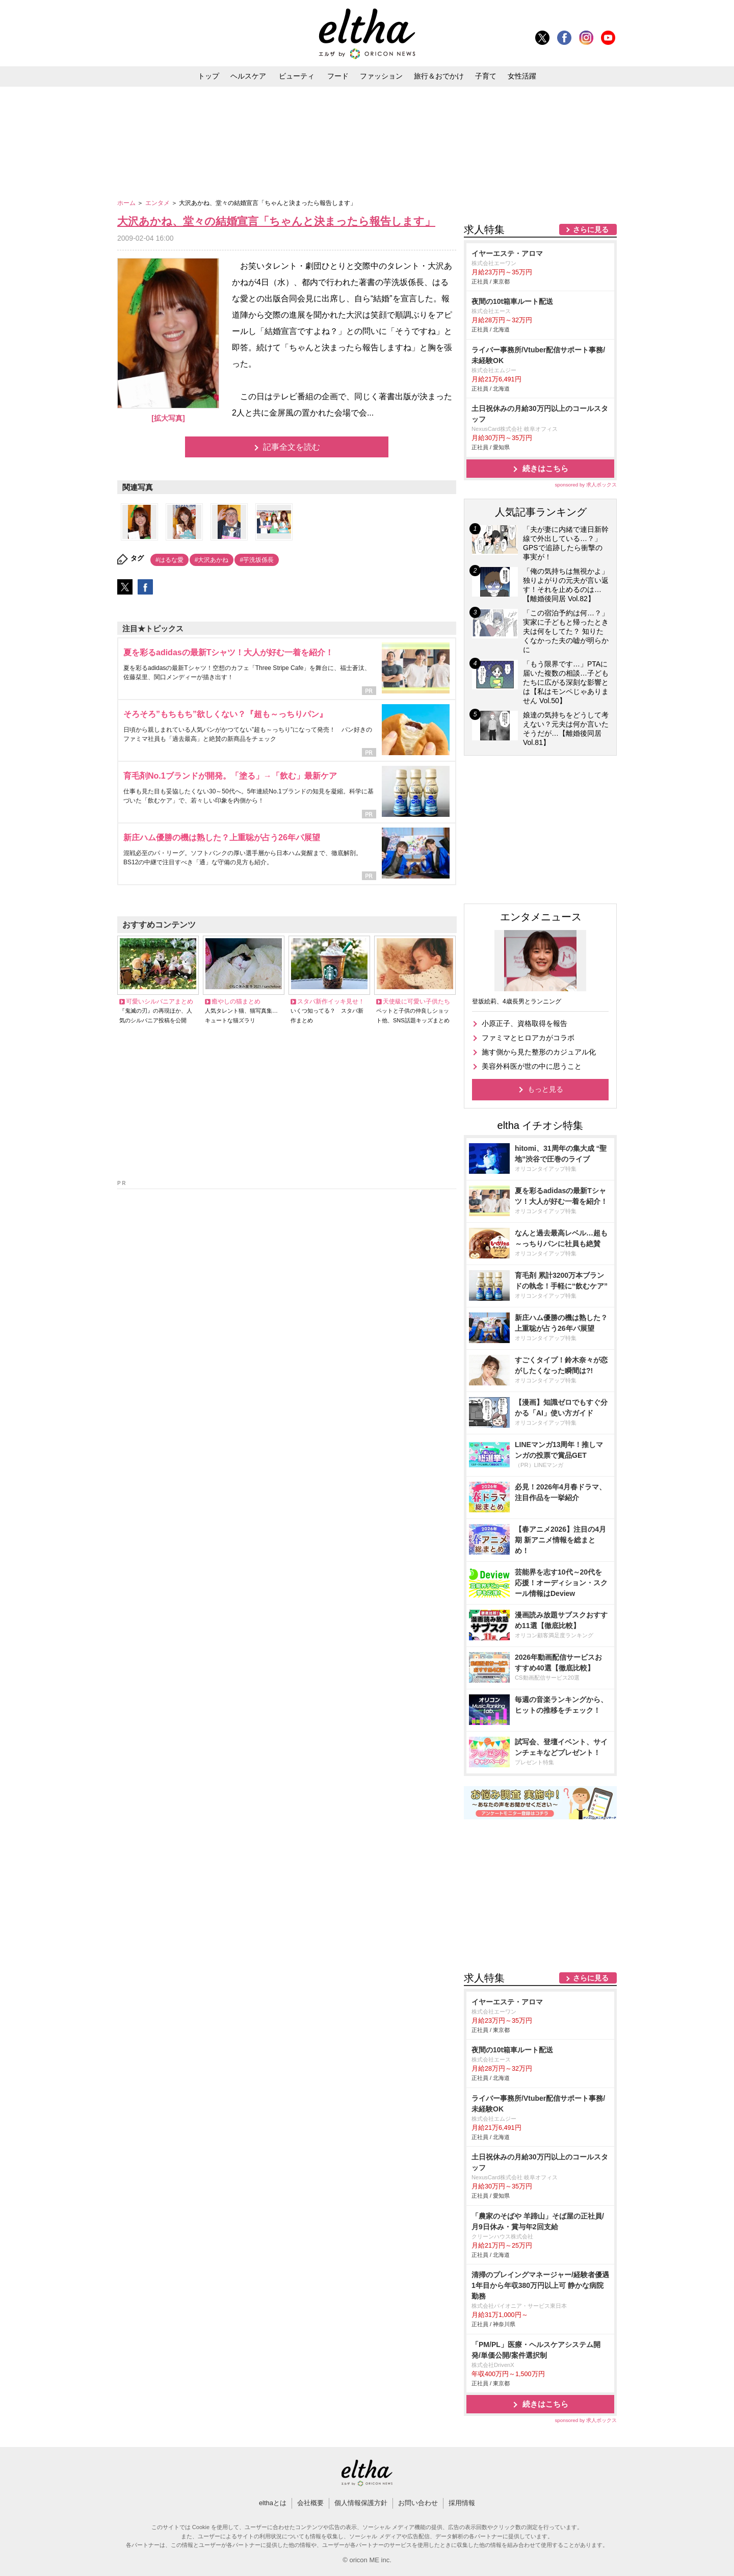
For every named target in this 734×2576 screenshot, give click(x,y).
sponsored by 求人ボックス (586, 484)
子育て (485, 76)
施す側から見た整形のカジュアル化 (539, 1052)
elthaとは (272, 2503)
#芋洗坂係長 (257, 559)
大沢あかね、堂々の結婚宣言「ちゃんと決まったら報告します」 (276, 221)
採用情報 (462, 2503)
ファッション (381, 76)
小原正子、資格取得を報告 (524, 1023)
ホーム (127, 203)
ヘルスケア (248, 76)
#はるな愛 (169, 559)
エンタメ (158, 203)
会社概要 (310, 2503)
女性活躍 (522, 76)
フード (338, 76)
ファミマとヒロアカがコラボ (528, 1038)
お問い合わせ (418, 2503)
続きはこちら (545, 468)
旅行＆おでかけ (439, 76)
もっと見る (545, 1089)
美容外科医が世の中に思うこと (532, 1066)
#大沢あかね (212, 559)
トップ (208, 76)
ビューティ (296, 76)
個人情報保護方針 (360, 2503)
